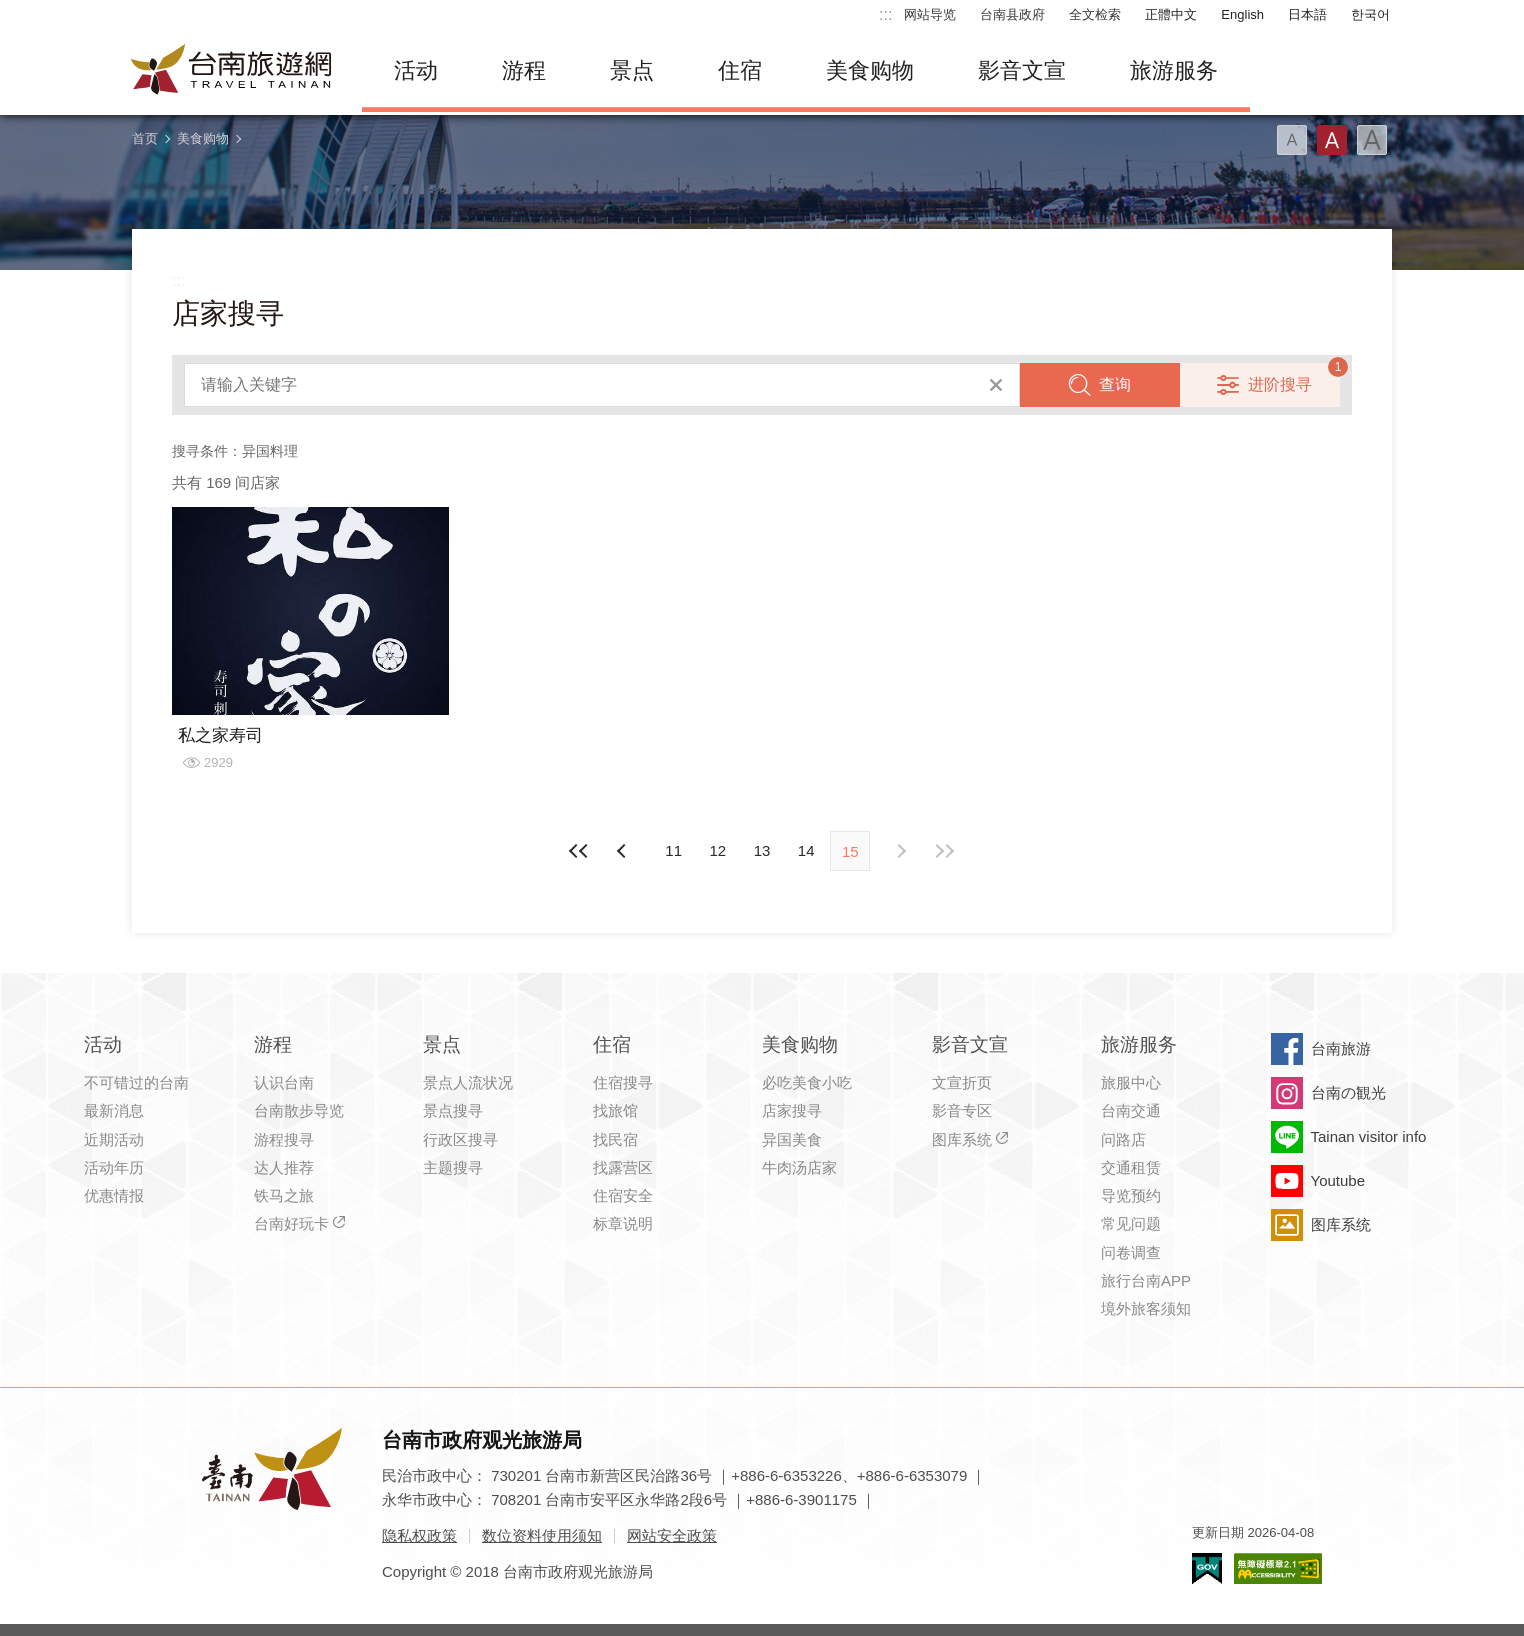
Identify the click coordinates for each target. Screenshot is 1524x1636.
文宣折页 (962, 1082)
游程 (524, 70)
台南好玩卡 (291, 1223)
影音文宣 (1022, 70)
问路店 (1123, 1139)
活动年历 (114, 1167)
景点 (632, 70)
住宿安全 (623, 1195)
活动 (416, 70)
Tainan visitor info (1369, 1136)
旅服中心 (1131, 1082)
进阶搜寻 (1280, 384)
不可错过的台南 (136, 1082)
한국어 (1370, 14)
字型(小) (1292, 140)
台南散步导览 (299, 1110)
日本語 (1307, 14)
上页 (900, 851)
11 (673, 850)
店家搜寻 (792, 1110)
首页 (145, 138)
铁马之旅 (284, 1195)
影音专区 (962, 1110)
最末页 (945, 851)
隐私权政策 (419, 1535)
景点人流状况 (468, 1082)
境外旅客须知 (1146, 1308)
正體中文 (1171, 14)
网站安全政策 (672, 1535)
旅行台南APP (1146, 1280)
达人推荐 (284, 1167)
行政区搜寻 (460, 1139)
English (1242, 14)
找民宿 (615, 1139)
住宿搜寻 (623, 1082)
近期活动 (114, 1139)
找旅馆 (615, 1110)
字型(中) (1332, 140)
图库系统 (962, 1139)
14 (806, 850)
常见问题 (1131, 1223)
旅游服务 (1174, 70)
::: (885, 14)
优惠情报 (114, 1195)
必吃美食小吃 (807, 1082)
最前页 (579, 851)
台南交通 (1131, 1110)
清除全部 (996, 385)
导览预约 (1131, 1195)
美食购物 (870, 70)
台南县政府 (1012, 14)
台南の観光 (1348, 1092)
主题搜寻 (453, 1167)
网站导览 (930, 14)
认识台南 (284, 1082)
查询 (1115, 384)
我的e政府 (1207, 1568)
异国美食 (792, 1139)
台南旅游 (1341, 1048)
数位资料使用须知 (542, 1535)
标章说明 (623, 1223)
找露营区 (623, 1167)
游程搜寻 (284, 1139)
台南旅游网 (232, 71)
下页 (624, 851)
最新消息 (114, 1110)
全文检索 (1095, 14)
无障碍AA (1278, 1568)
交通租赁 (1131, 1167)
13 (762, 850)
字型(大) (1372, 140)
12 (717, 850)
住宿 (740, 70)
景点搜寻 (453, 1110)
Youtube (1338, 1180)
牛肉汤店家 (799, 1167)
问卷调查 (1131, 1252)
